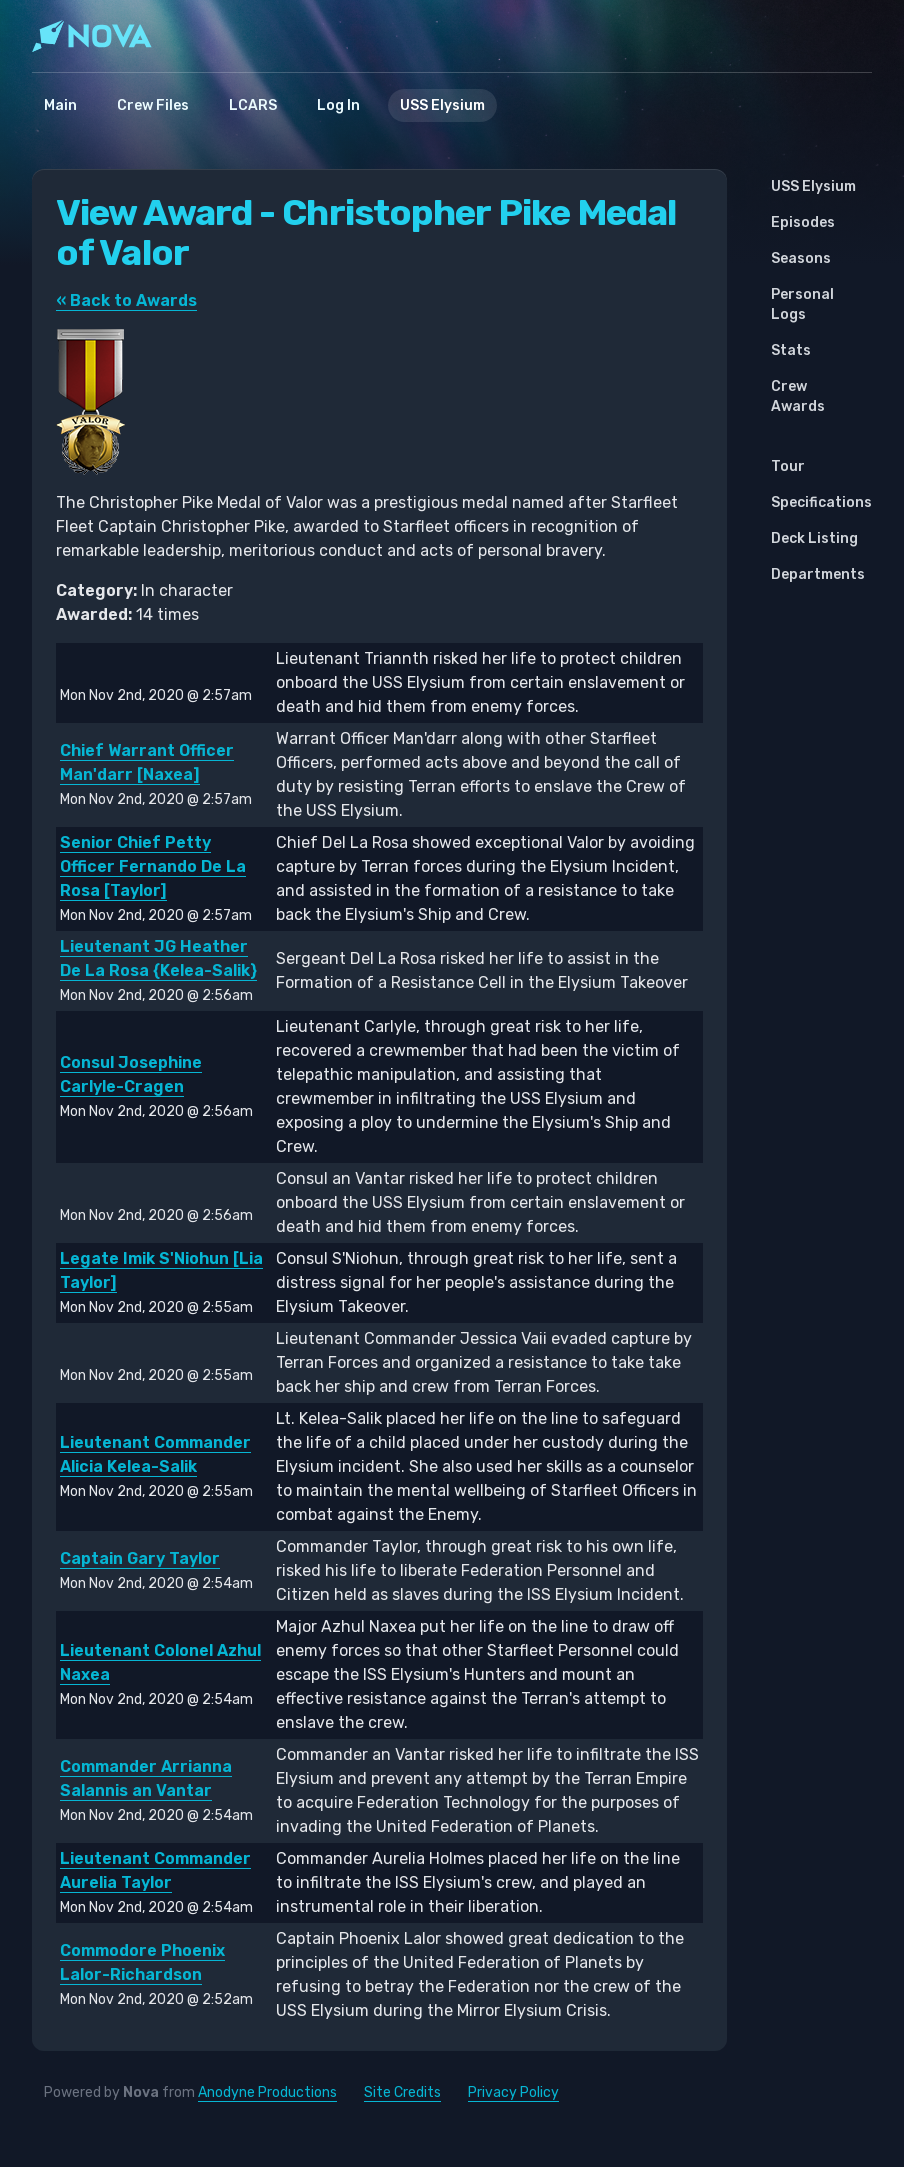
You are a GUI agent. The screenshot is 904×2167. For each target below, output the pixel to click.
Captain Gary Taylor (140, 1558)
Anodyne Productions (267, 2092)
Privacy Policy (513, 2092)
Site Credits (402, 2092)
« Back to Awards (126, 300)
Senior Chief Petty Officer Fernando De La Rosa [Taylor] (153, 866)
